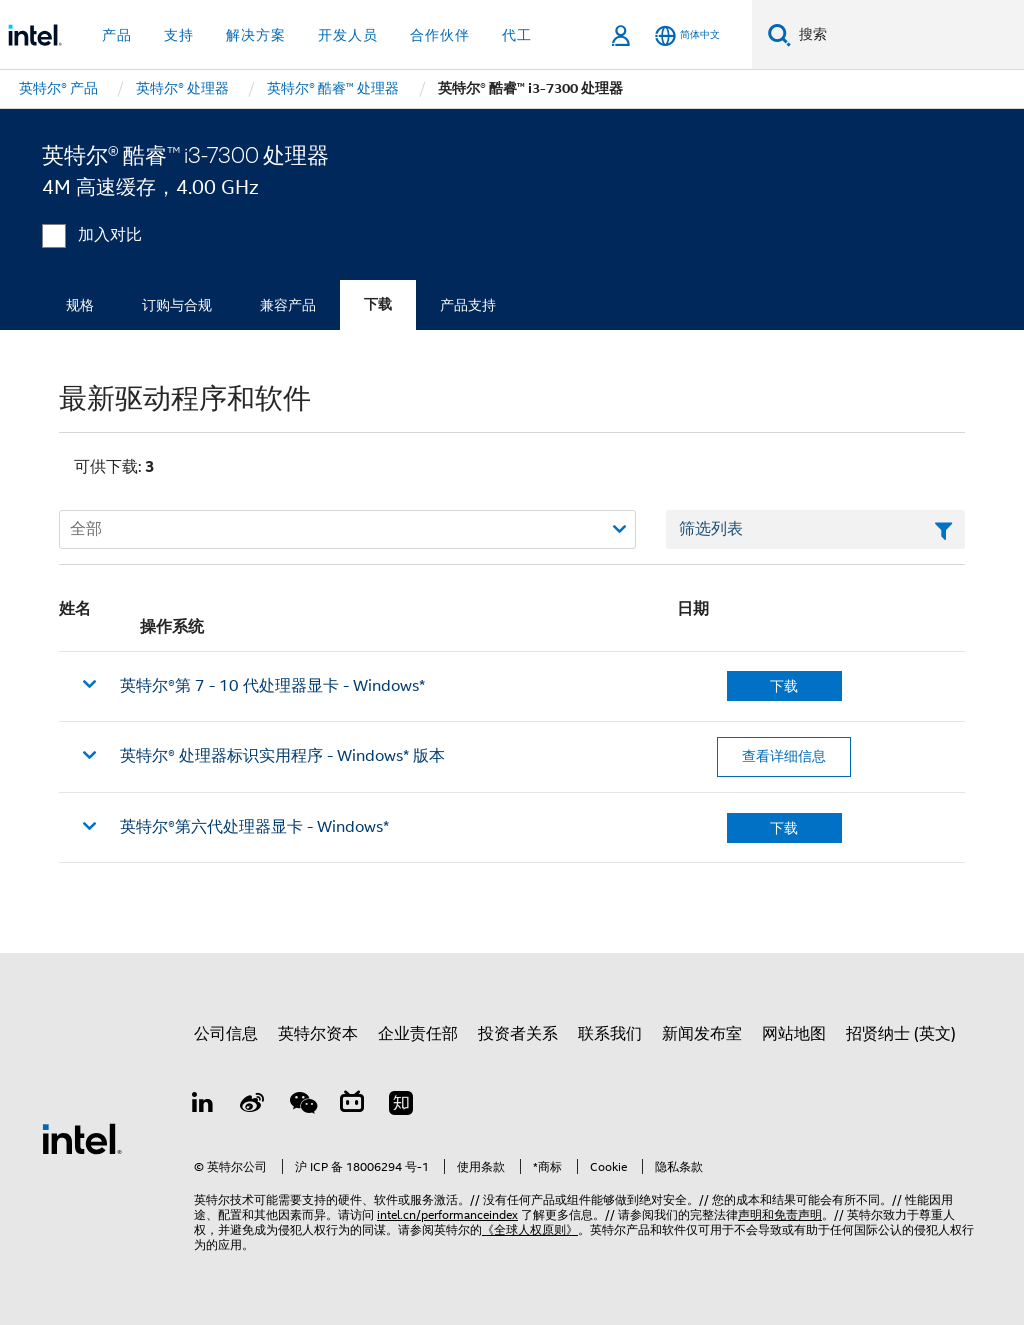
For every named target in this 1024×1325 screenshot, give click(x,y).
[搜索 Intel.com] (907, 35)
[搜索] (779, 34)
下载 (378, 304)
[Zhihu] (401, 1106)
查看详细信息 (784, 756)
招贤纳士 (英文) (901, 1034)
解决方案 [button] (256, 35)
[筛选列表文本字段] (815, 530)
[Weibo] (253, 1106)
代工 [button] (517, 35)
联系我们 (610, 1034)
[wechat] (302, 1106)
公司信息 (226, 1034)
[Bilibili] (352, 1106)
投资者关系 (518, 1034)
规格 (80, 305)
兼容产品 (288, 305)
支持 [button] (179, 35)
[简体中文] (687, 35)
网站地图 (794, 1034)
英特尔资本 (318, 1034)
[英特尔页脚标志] (82, 1138)
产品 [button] (117, 35)
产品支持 (468, 305)
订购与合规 (177, 305)
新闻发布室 (702, 1034)
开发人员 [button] (348, 35)
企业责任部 (418, 1034)
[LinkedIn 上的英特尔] (203, 1106)
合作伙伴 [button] (440, 35)
